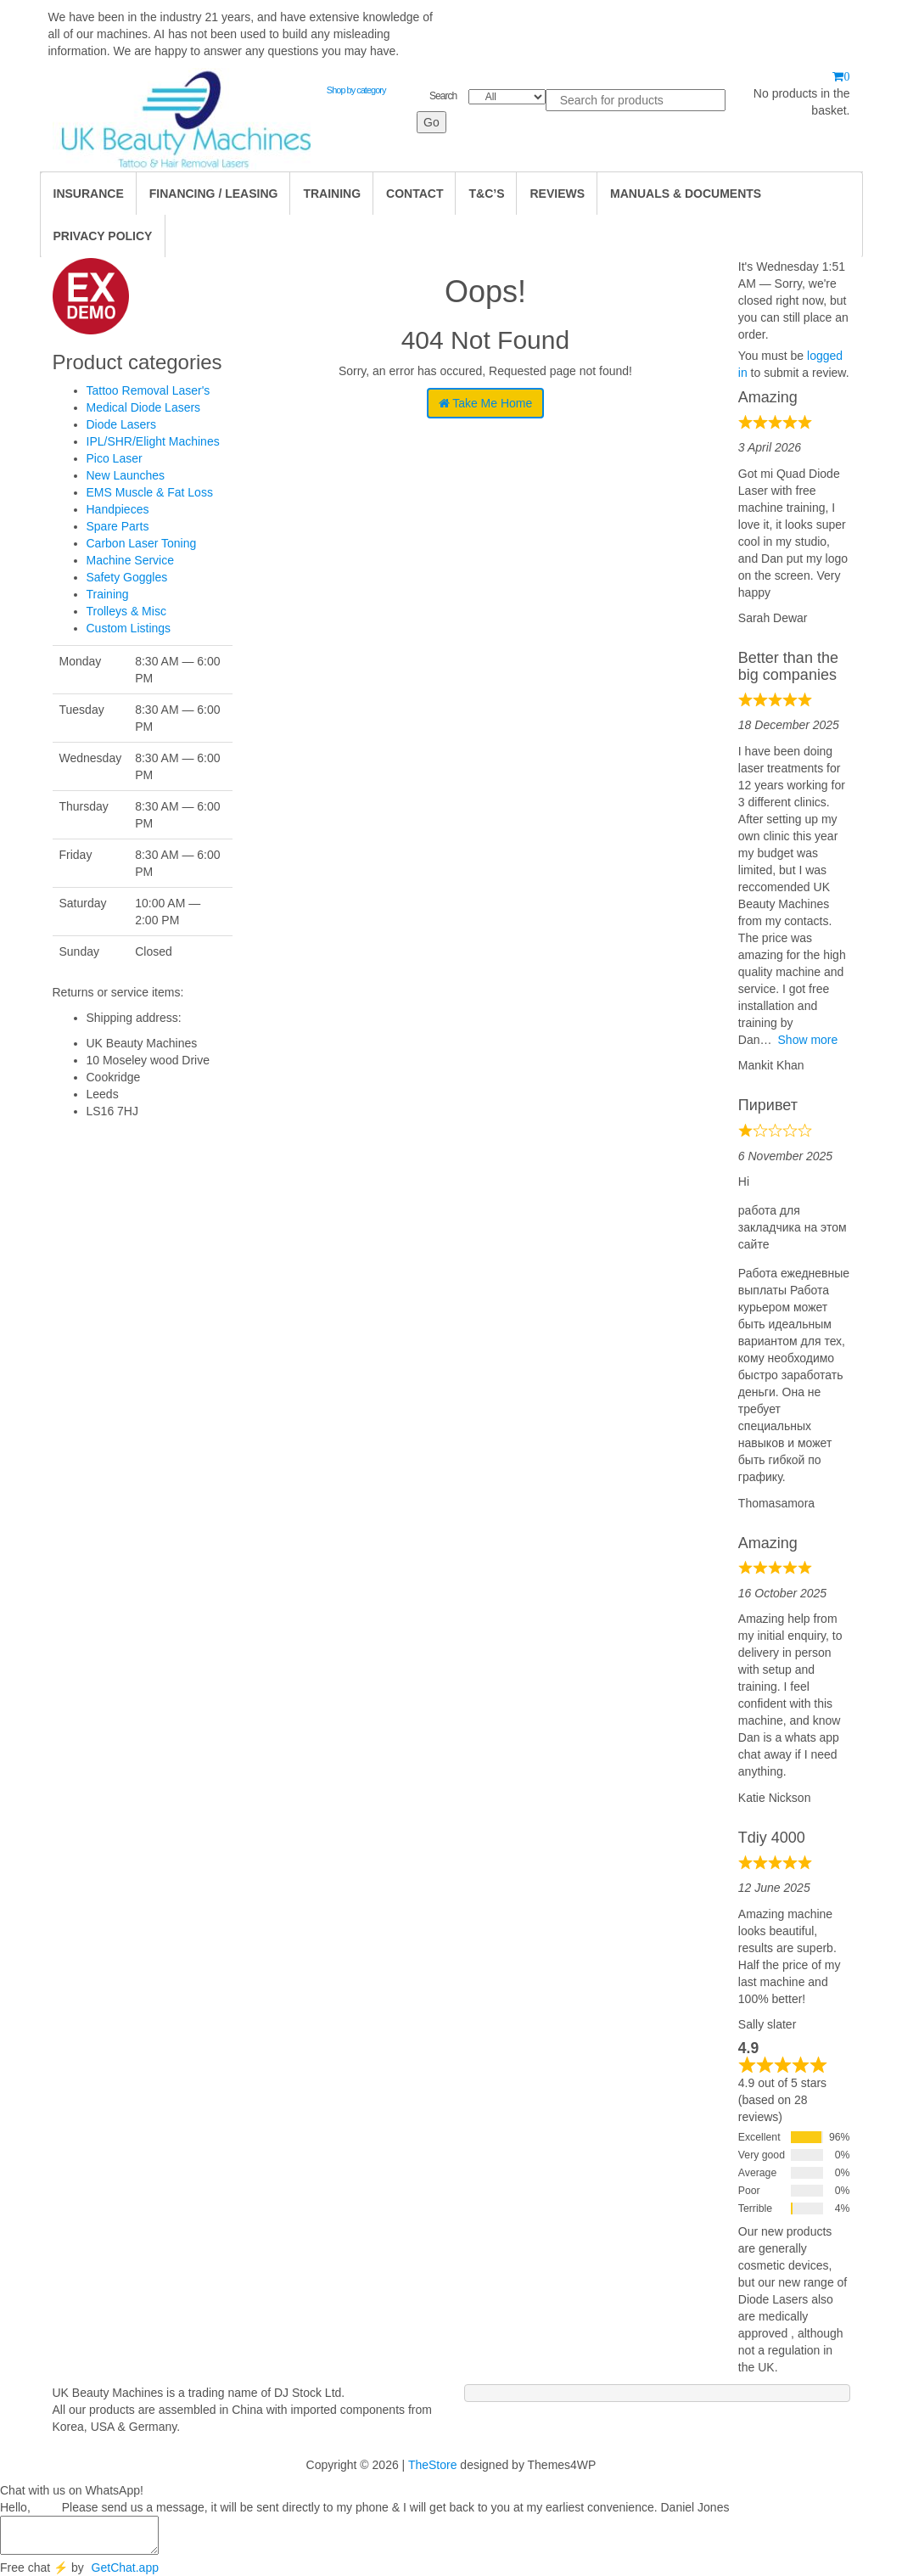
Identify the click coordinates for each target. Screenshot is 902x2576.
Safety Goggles (127, 577)
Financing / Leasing (213, 193)
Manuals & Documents (685, 193)
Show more (808, 1040)
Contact (414, 193)
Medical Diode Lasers (144, 407)
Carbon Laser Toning (142, 543)
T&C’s (486, 193)
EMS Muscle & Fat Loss (150, 492)
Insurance (88, 193)
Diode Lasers (122, 424)
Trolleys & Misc (126, 611)
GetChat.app (125, 2567)
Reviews (557, 193)
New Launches (126, 475)
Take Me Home (486, 403)
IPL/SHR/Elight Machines (153, 441)
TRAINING (332, 193)
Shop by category (356, 90)
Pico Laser (115, 458)
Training (108, 594)
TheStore (432, 2465)
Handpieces (118, 509)
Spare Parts (118, 526)
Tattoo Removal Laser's (148, 390)
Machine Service (131, 560)
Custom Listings (129, 628)
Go (431, 122)
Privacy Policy (103, 236)
